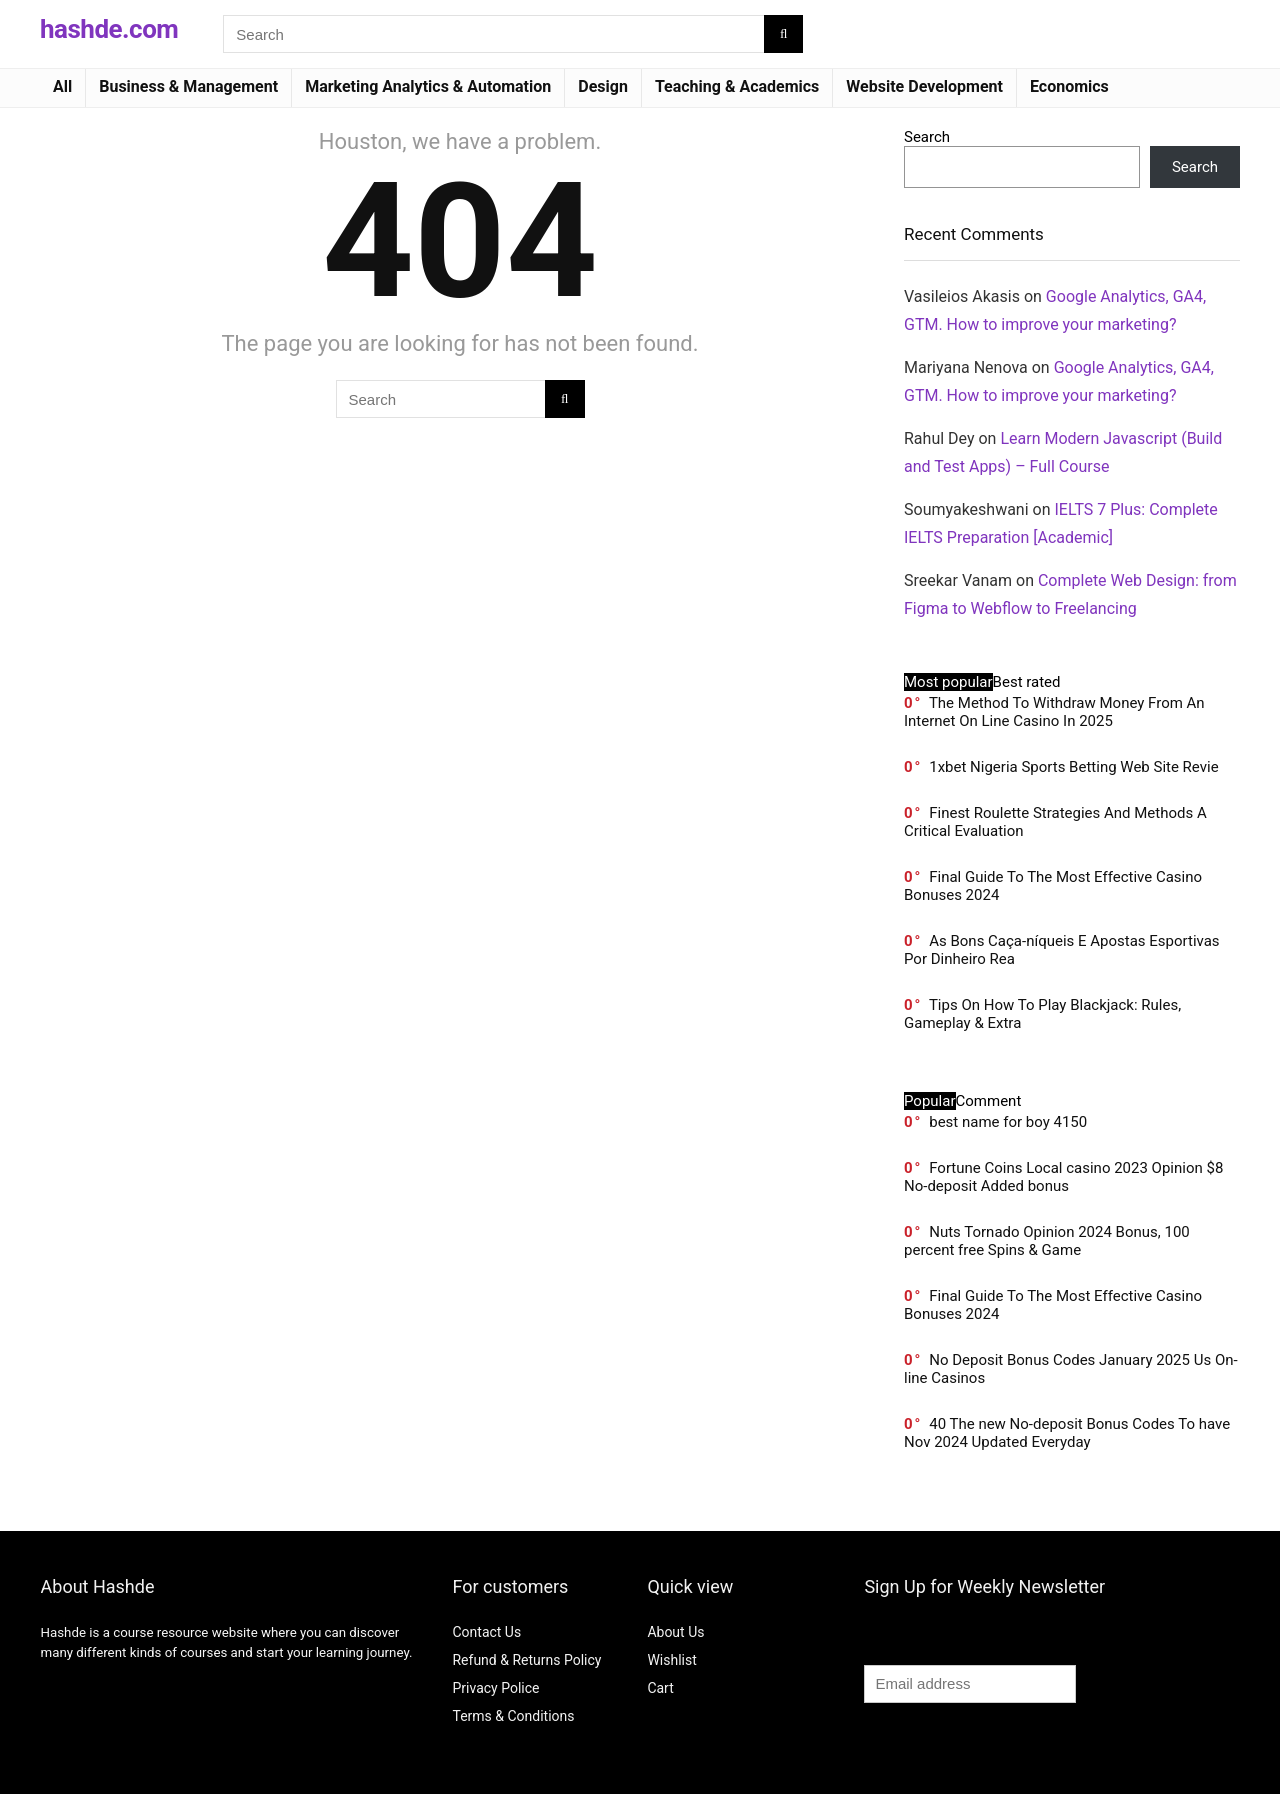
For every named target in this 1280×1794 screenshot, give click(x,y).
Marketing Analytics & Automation (428, 86)
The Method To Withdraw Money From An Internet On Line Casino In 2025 (1054, 712)
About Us (675, 1632)
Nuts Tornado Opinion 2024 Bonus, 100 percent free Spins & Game (1047, 1241)
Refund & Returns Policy (526, 1660)
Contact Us (486, 1632)
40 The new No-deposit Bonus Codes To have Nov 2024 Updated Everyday (1067, 1433)
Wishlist (671, 1660)
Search (927, 137)
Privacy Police (495, 1688)
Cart (660, 1688)
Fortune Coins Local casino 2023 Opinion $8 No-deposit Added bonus (1063, 1177)
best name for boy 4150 (1008, 1122)
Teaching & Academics (737, 86)
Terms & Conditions (513, 1716)
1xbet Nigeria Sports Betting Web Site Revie (1073, 767)
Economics (1069, 86)
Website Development (924, 86)
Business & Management (188, 86)
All (62, 86)
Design (603, 86)
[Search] (783, 34)
